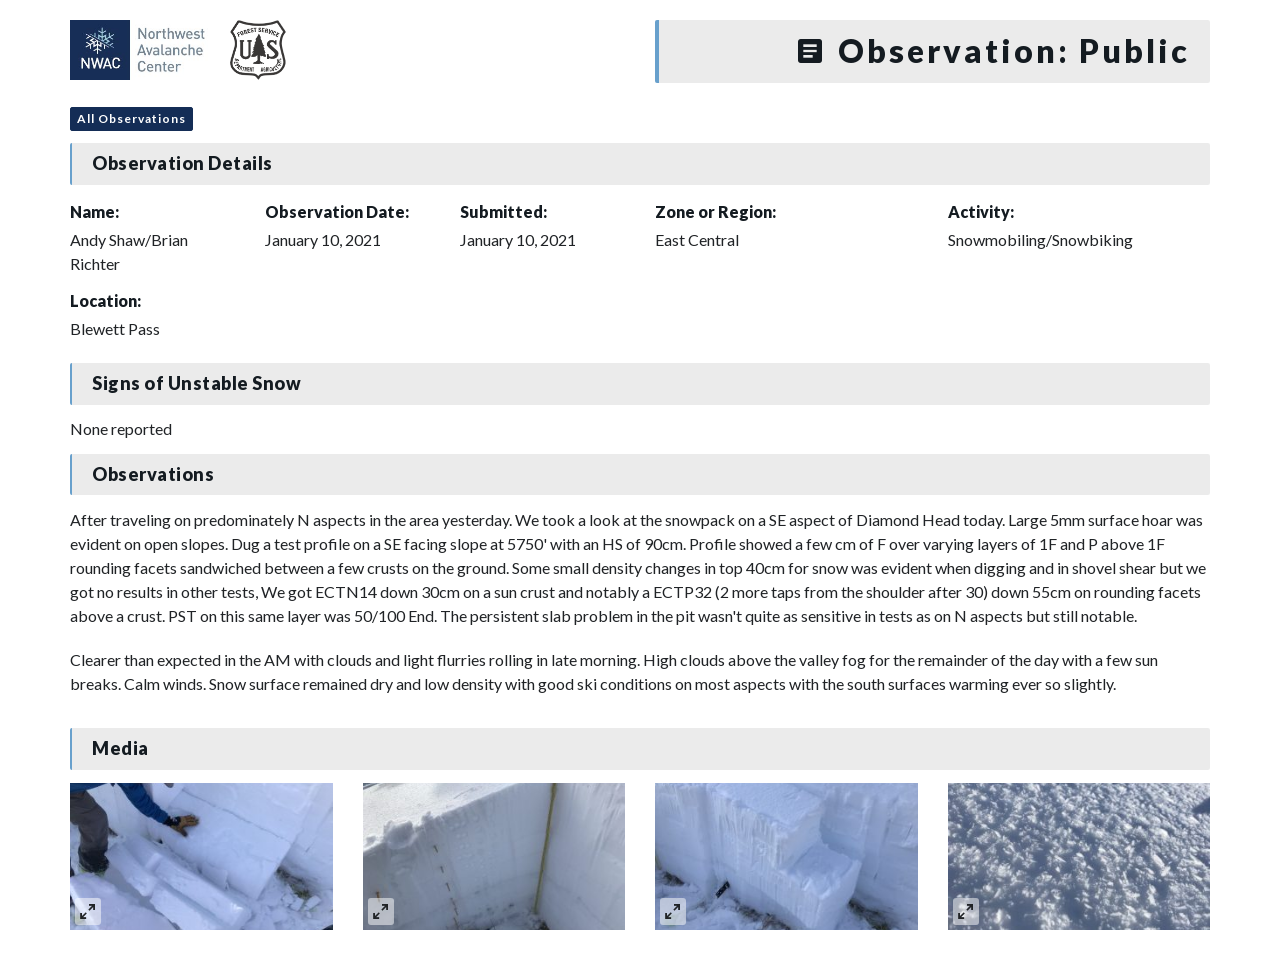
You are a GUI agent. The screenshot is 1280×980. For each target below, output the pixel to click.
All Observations (131, 118)
